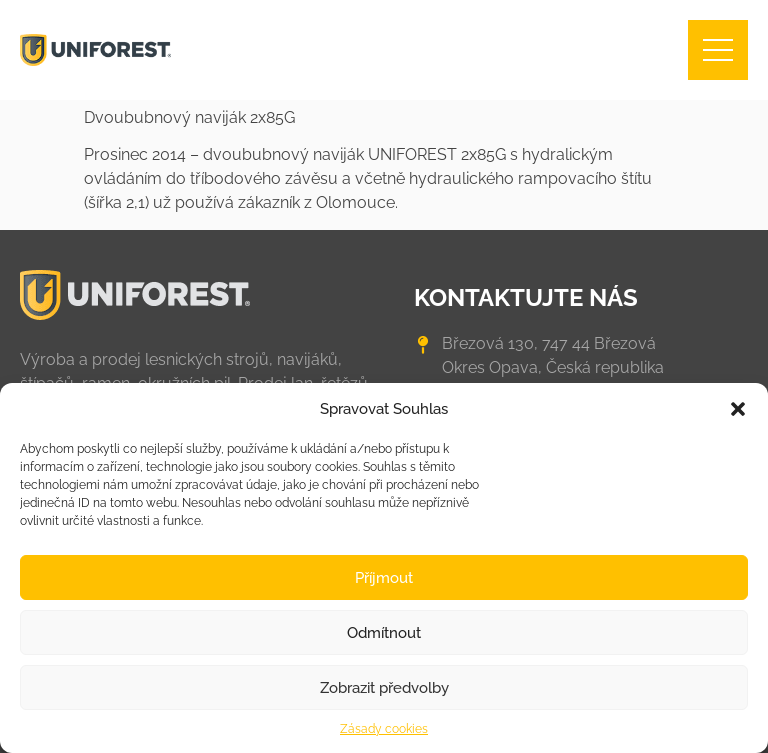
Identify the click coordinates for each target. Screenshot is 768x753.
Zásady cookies (384, 729)
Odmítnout (384, 633)
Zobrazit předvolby (384, 688)
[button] (738, 409)
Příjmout (384, 578)
